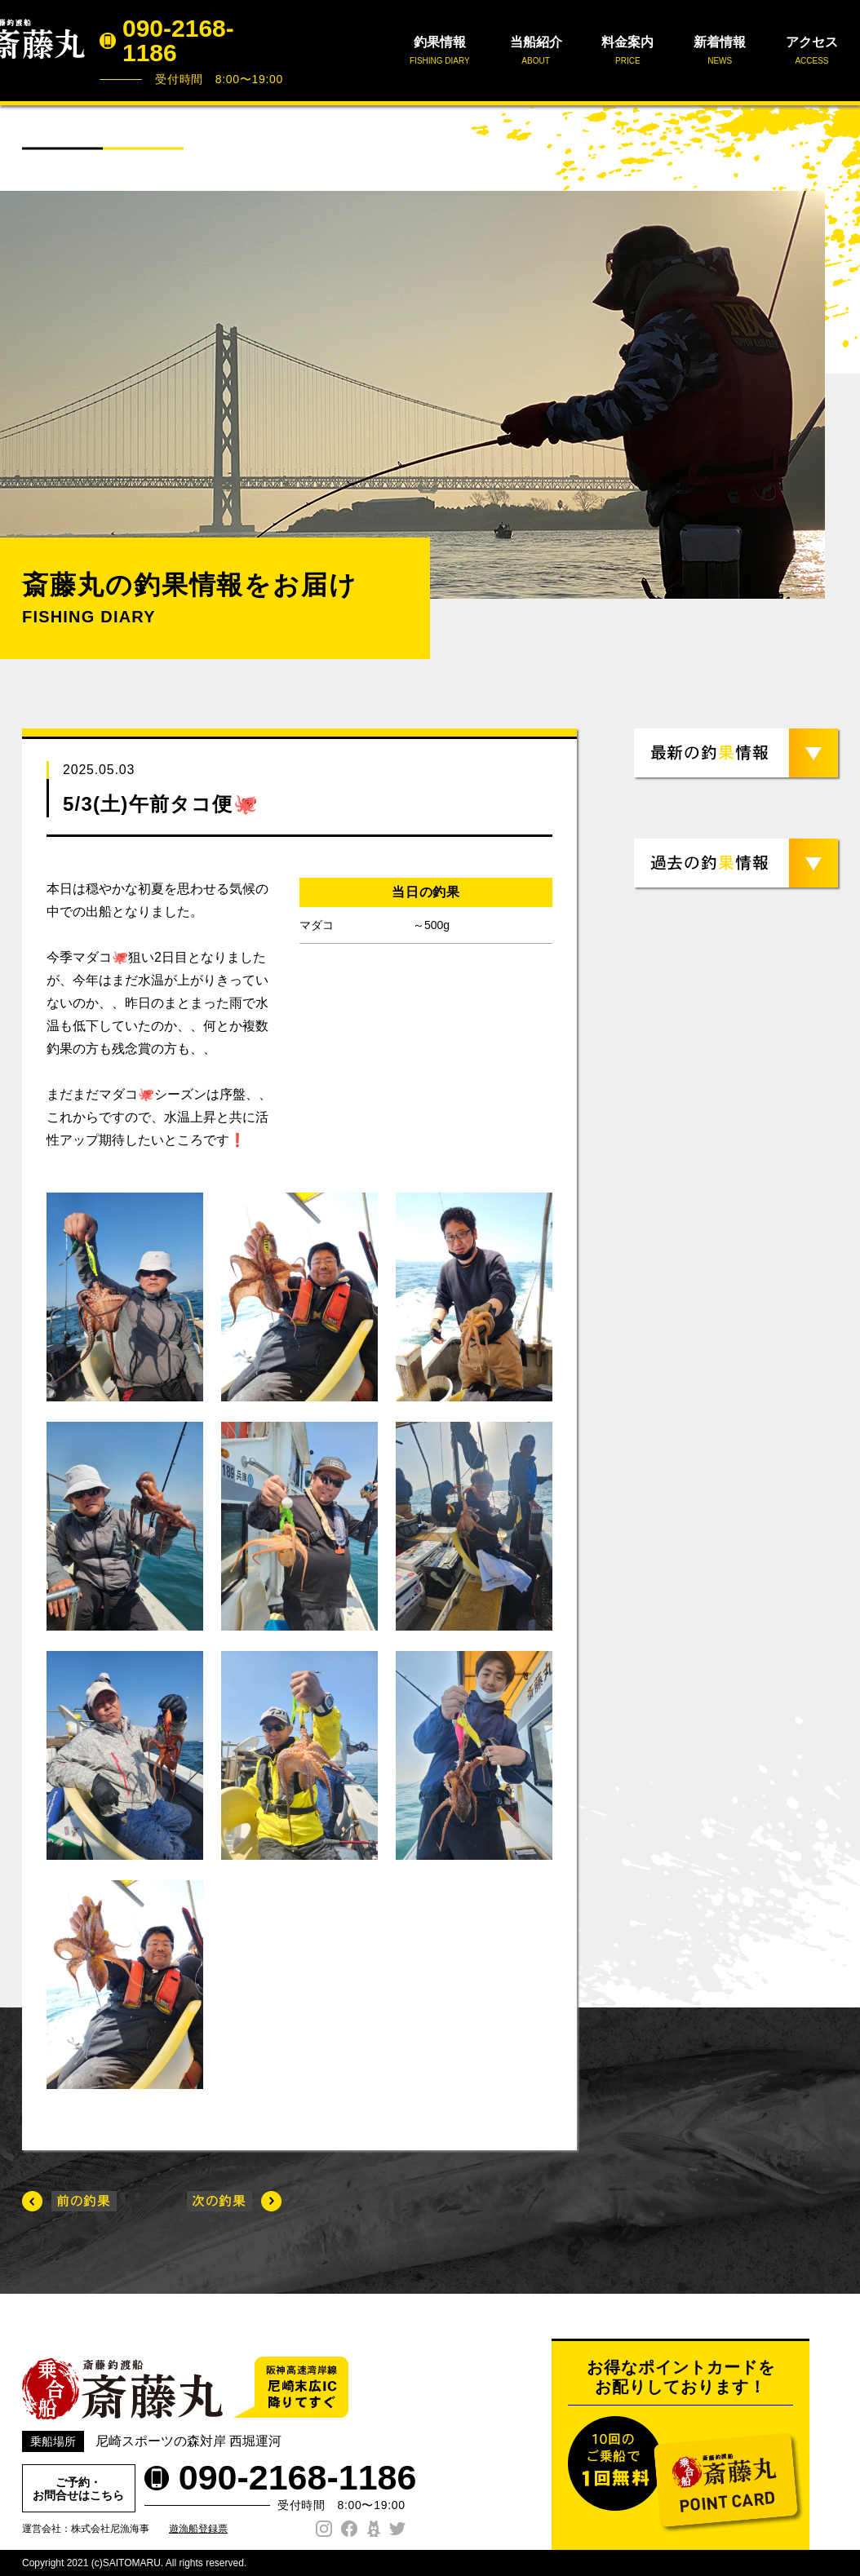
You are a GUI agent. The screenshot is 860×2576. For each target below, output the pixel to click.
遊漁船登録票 (198, 2528)
